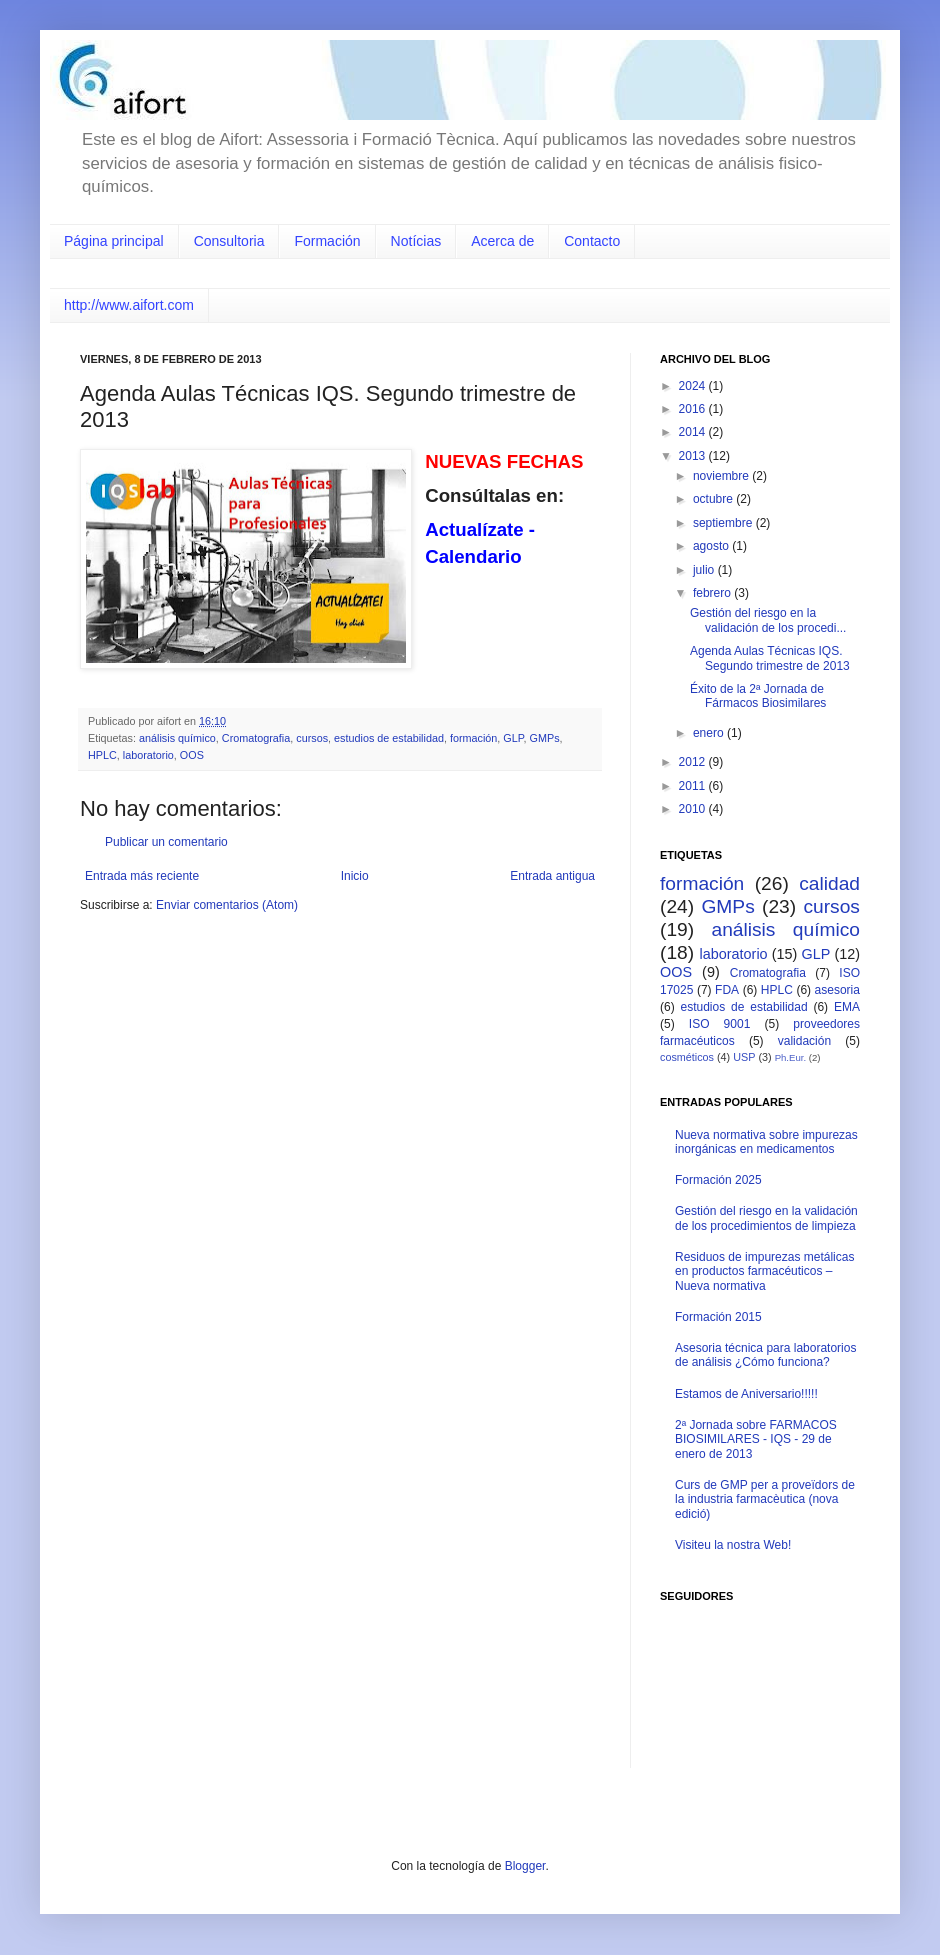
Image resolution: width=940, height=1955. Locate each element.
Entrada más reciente (142, 876)
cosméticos (687, 1057)
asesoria (837, 990)
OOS (192, 755)
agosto (712, 546)
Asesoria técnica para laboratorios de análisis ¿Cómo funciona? (765, 1355)
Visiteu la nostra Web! (733, 1545)
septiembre (724, 523)
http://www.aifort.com (129, 305)
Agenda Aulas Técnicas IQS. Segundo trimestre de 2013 (770, 658)
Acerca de (502, 241)
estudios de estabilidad (389, 738)
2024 (694, 386)
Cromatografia (256, 738)
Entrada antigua (552, 876)
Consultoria (229, 241)
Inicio (355, 876)
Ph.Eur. (790, 1057)
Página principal (114, 241)
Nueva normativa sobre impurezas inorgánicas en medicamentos (766, 1142)
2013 (694, 456)
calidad (829, 883)
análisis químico (177, 738)
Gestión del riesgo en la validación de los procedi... (768, 620)
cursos (312, 738)
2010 (694, 809)
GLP (513, 738)
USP (744, 1057)
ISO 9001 (720, 1024)
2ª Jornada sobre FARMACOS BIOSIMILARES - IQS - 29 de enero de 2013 (756, 1439)
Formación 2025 (718, 1180)
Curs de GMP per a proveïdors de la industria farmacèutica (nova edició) (765, 1499)
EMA (847, 1007)
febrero (713, 593)
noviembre (722, 476)
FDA (727, 990)
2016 (694, 409)
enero (710, 733)
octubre (714, 499)
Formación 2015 (718, 1317)
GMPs (545, 738)
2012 (694, 762)
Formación (327, 241)
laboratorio (148, 755)
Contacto (592, 241)
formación (473, 738)
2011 (694, 786)
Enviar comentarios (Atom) (227, 905)
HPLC (102, 755)
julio (705, 570)
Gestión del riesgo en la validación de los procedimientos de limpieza (766, 1218)
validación (804, 1041)
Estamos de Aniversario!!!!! (746, 1394)
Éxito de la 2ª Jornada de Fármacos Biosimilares (758, 696)
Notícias (416, 241)
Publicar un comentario (166, 842)
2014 (694, 432)
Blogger (525, 1866)
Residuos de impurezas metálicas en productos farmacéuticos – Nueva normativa (764, 1271)
